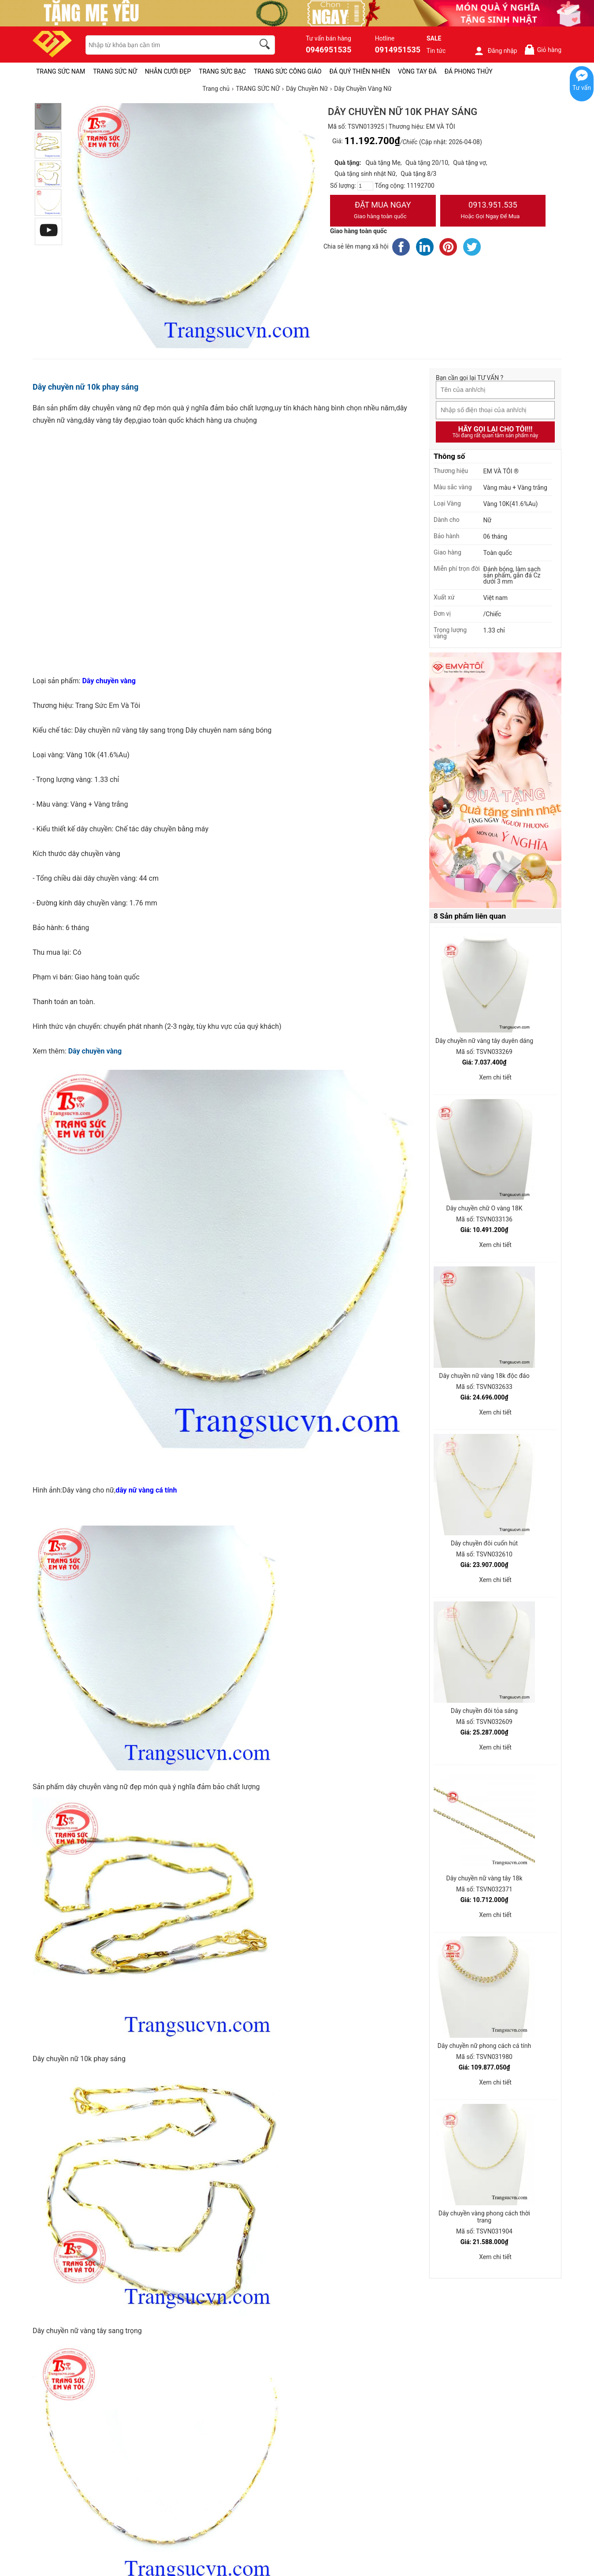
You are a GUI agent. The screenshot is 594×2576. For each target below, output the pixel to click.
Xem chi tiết (495, 1077)
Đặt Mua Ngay (383, 211)
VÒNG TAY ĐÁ (417, 71)
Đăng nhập (495, 50)
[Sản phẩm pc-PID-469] (495, 780)
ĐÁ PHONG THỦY (469, 71)
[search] (266, 45)
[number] (365, 186)
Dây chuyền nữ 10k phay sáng (85, 386)
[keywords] (165, 45)
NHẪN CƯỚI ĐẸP (168, 71)
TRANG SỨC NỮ (115, 71)
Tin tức (436, 50)
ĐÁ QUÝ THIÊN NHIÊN (360, 71)
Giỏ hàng (542, 50)
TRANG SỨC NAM (60, 71)
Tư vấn (581, 87)
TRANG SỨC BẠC (222, 71)
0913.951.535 (493, 211)
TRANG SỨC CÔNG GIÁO (288, 71)
